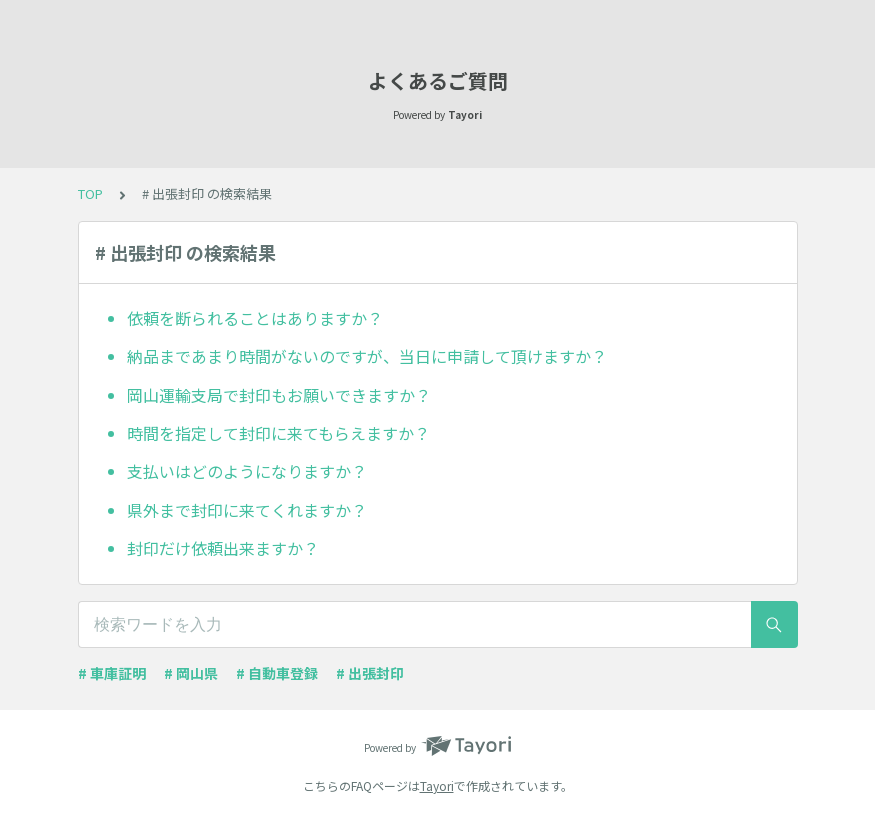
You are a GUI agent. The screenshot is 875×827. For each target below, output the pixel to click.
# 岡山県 (191, 673)
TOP (90, 193)
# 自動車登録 (277, 673)
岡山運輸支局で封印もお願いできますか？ (279, 395)
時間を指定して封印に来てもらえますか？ (278, 433)
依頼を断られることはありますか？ (255, 318)
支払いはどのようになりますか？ (247, 471)
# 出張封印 (370, 673)
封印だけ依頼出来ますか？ (223, 548)
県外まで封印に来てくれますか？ (247, 510)
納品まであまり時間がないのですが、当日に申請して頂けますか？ (367, 356)
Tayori (437, 785)
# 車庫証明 (112, 673)
